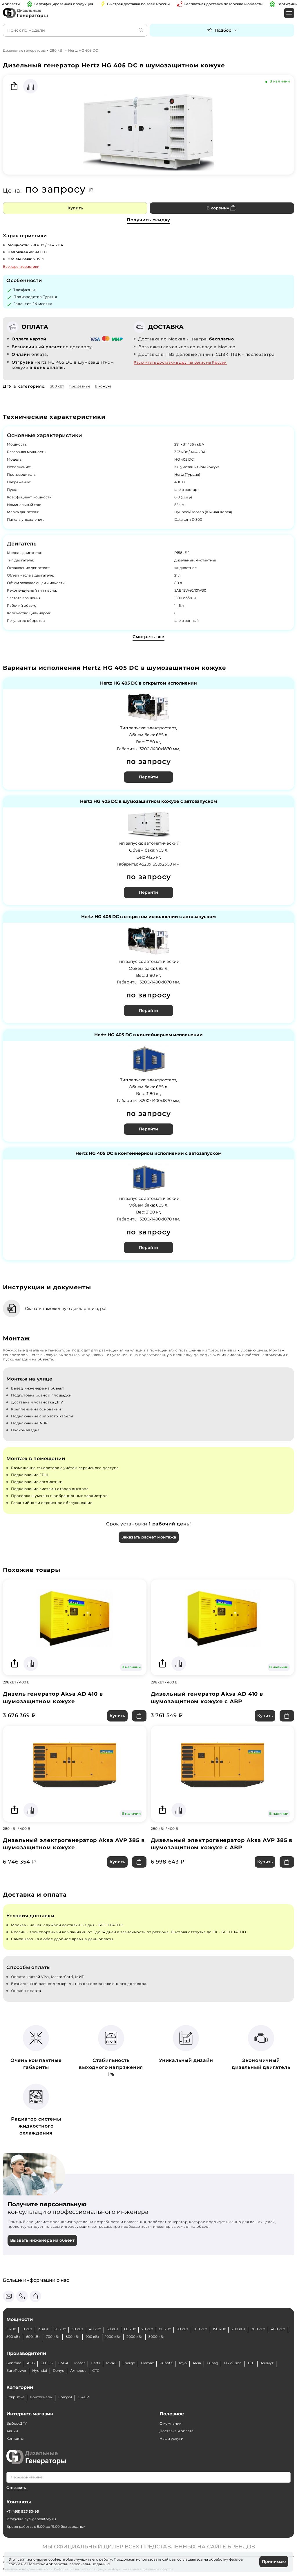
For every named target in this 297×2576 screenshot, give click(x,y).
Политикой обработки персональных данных (68, 2564)
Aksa (197, 2363)
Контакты (14, 2438)
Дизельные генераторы (24, 50)
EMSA (63, 2363)
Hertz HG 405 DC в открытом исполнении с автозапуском (148, 916)
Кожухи (65, 2397)
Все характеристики (21, 266)
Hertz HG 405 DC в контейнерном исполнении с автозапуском (148, 1153)
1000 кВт (113, 2336)
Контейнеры (41, 2397)
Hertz (95, 2363)
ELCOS (46, 2363)
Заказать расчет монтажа (148, 1537)
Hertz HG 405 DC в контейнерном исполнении (148, 1035)
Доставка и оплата (176, 2431)
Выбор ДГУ (16, 2423)
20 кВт (60, 2329)
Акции (12, 2431)
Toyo (182, 2363)
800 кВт (73, 2336)
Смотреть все (148, 636)
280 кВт (57, 50)
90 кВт (182, 2329)
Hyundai (39, 2370)
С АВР (83, 2397)
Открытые (15, 2397)
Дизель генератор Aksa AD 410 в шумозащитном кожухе (53, 1698)
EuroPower (16, 2370)
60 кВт (130, 2329)
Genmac (13, 2363)
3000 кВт (156, 2336)
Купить (75, 208)
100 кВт (200, 2329)
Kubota (166, 2363)
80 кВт (165, 2329)
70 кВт (147, 2329)
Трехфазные (79, 386)
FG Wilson (233, 2363)
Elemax (147, 2363)
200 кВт (238, 2329)
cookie (14, 2564)
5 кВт (11, 2329)
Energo (128, 2363)
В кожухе (103, 386)
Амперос (78, 2370)
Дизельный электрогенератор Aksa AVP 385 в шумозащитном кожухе (74, 1844)
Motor (79, 2363)
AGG (31, 2363)
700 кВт (53, 2336)
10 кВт (26, 2329)
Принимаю (274, 2561)
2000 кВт (134, 2336)
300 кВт (258, 2329)
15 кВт (43, 2329)
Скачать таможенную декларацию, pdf (66, 1308)
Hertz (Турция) (187, 474)
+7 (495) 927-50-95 (22, 2511)
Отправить (16, 2487)
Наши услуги (171, 2438)
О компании (171, 2423)
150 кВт (219, 2329)
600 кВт (33, 2336)
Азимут (267, 2363)
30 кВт (77, 2329)
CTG (95, 2370)
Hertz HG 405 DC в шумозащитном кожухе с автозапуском (148, 801)
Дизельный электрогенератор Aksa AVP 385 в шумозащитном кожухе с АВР (222, 1844)
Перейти (148, 777)
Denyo (58, 2370)
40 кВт (95, 2329)
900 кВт (92, 2336)
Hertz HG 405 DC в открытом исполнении (148, 683)
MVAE (111, 2363)
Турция (50, 297)
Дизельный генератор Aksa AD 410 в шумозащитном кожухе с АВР (207, 1698)
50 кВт (112, 2329)
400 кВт (278, 2329)
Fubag (212, 2363)
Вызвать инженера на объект (42, 2240)
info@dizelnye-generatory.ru (31, 2519)
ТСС (251, 2363)
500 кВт (13, 2336)
